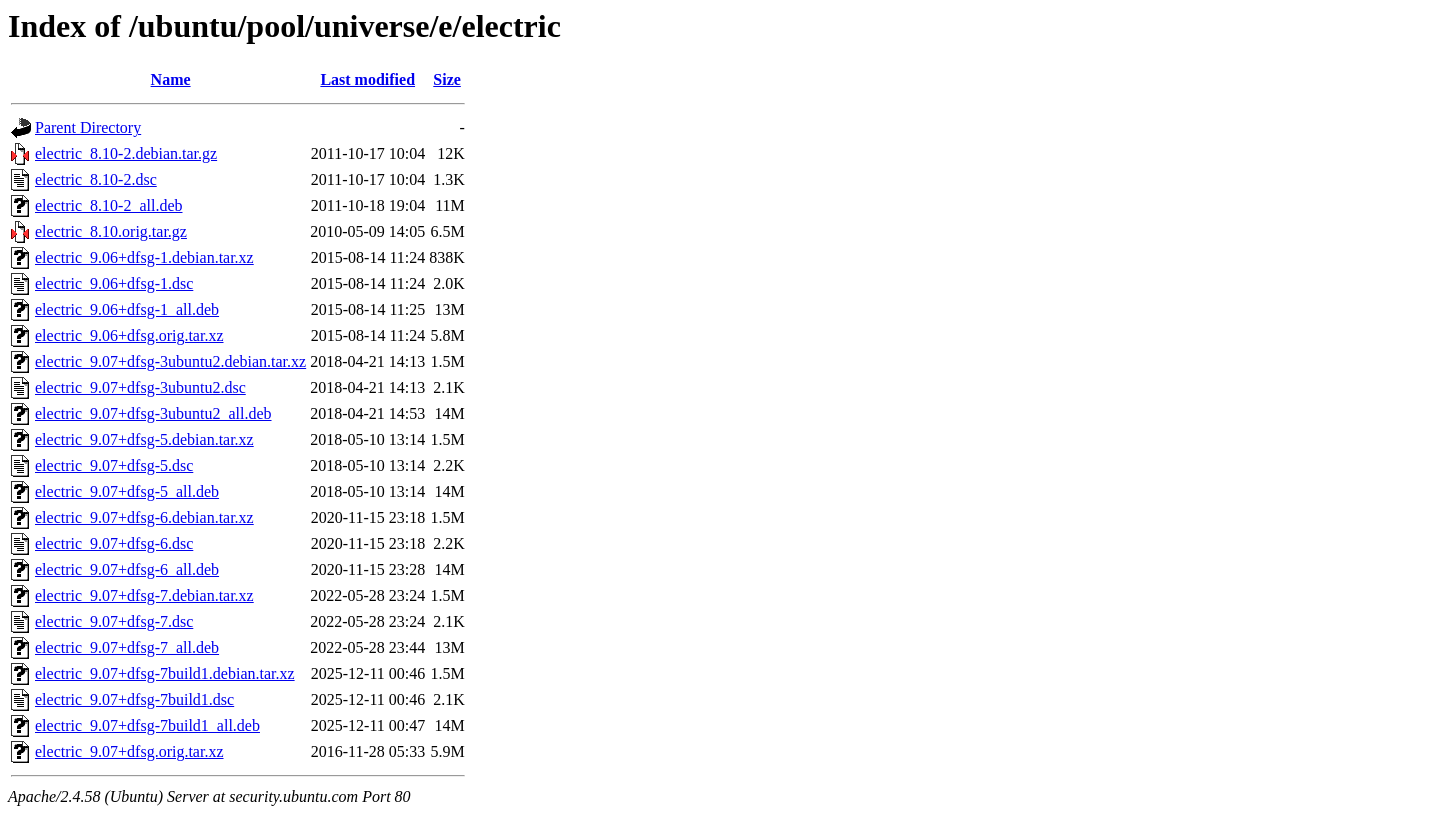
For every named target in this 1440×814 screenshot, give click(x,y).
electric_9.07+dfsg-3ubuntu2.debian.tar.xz (170, 361)
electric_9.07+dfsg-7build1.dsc (134, 699)
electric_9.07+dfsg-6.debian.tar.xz (144, 517)
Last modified (367, 79)
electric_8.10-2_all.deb (109, 205)
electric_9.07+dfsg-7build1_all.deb (147, 725)
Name (171, 79)
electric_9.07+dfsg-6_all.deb (127, 569)
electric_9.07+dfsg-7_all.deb (127, 647)
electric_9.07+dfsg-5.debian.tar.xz (144, 439)
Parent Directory (88, 127)
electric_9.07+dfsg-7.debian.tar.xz (144, 595)
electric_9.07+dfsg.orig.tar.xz (129, 751)
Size (447, 79)
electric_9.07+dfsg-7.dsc (114, 621)
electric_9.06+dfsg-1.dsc (114, 283)
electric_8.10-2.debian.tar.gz (126, 153)
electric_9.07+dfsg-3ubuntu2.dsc (140, 387)
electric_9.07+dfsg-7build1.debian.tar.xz (165, 673)
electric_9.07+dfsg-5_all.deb (127, 491)
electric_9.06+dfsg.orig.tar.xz (129, 335)
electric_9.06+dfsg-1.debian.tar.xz (144, 257)
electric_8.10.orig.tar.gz (111, 231)
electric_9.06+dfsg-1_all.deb (127, 309)
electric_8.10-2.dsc (96, 179)
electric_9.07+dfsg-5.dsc (114, 465)
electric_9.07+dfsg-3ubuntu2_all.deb (153, 413)
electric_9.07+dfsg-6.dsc (114, 543)
